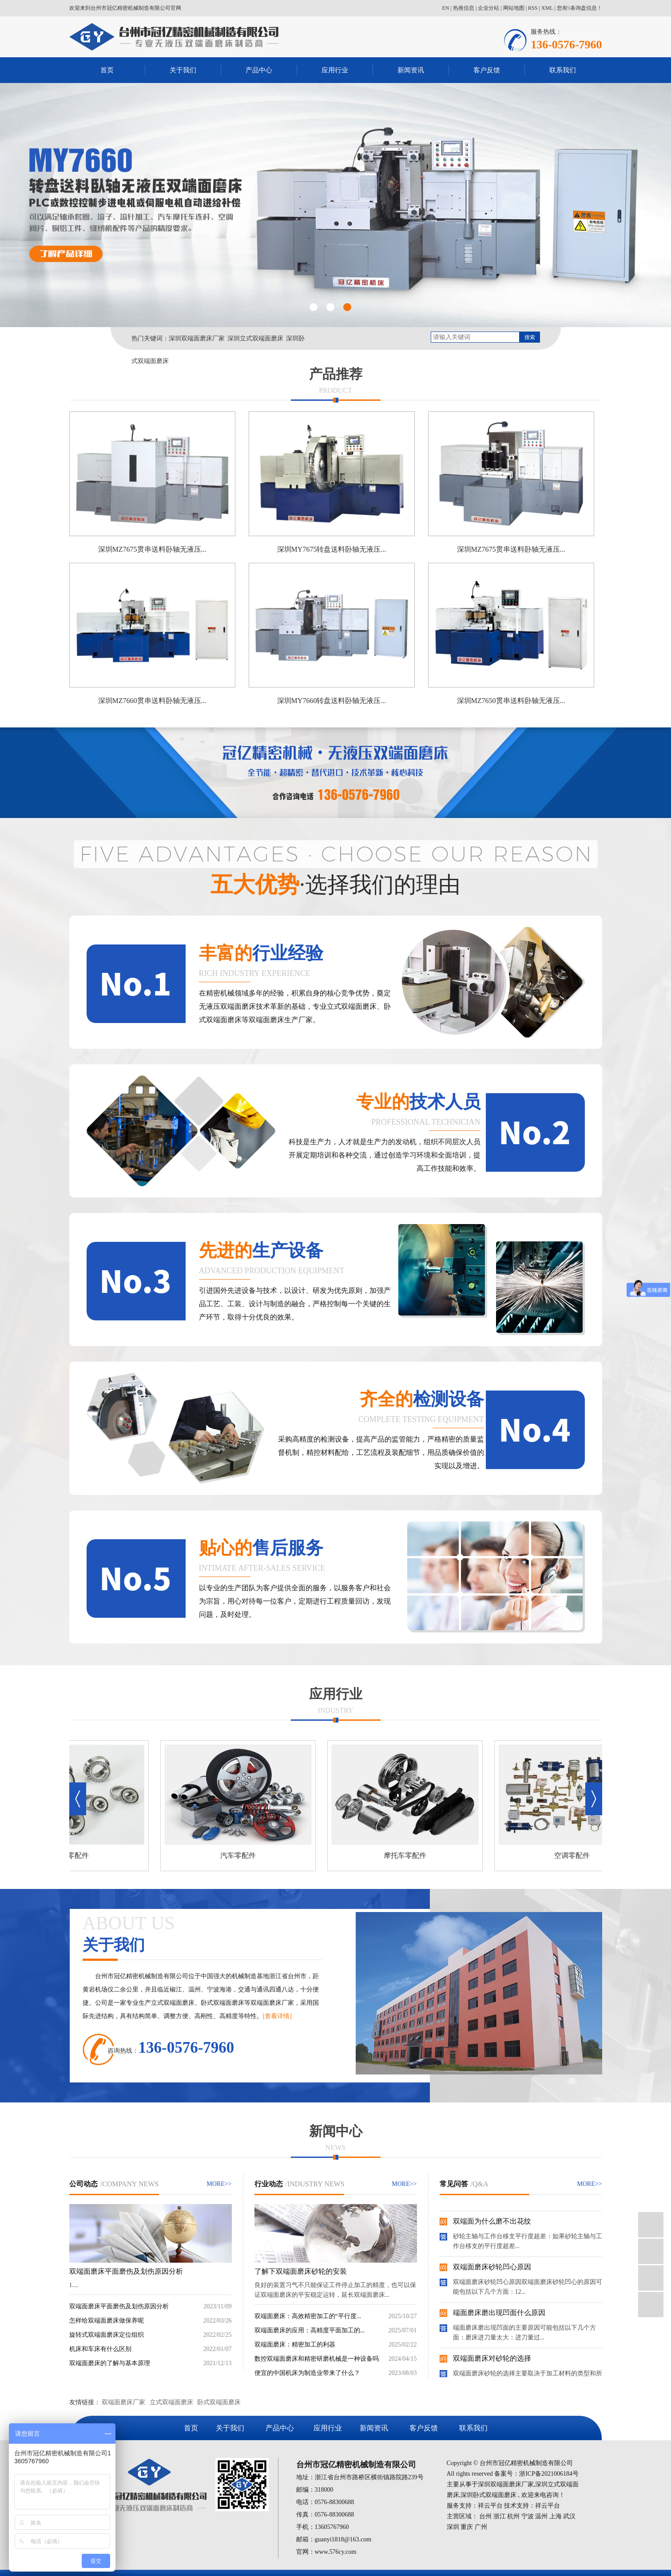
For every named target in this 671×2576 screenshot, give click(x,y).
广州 (481, 2527)
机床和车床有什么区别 (100, 2349)
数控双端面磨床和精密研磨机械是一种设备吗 (316, 2358)
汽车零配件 (240, 1855)
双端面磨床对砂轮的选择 (492, 2359)
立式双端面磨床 (171, 2402)
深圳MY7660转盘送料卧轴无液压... (331, 700)
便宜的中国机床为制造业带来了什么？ (307, 2373)
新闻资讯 (410, 70)
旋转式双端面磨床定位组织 (106, 2334)
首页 (107, 70)
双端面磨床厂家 (123, 2402)
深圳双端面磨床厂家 (197, 338)
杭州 (513, 2516)
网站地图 (513, 8)
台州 (485, 2516)
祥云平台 (490, 2505)
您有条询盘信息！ (579, 8)
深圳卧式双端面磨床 (488, 2495)
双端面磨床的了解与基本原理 (109, 2363)
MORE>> (218, 2184)
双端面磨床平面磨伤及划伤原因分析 (126, 2271)
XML (547, 8)
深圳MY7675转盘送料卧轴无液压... (331, 549)
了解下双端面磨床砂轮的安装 (300, 2271)
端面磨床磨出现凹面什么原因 (499, 2313)
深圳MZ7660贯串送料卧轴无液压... (152, 700)
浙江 (499, 2516)
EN (445, 8)
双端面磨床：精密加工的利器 (294, 2344)
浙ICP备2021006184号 (549, 2473)
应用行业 (335, 70)
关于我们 (183, 70)
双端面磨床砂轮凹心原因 (492, 2268)
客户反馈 (486, 70)
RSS (532, 8)
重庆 (467, 2527)
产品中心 (259, 70)
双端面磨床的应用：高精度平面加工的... (309, 2330)
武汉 (569, 2516)
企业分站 (488, 8)
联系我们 (562, 70)
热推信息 (463, 8)
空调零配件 (574, 1855)
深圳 (453, 2527)
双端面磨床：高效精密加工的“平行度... (307, 2316)
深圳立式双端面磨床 (255, 338)
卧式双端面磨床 (219, 2402)
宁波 (527, 2516)
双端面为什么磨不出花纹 (492, 2222)
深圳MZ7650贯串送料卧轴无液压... (511, 700)
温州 (541, 2516)
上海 (555, 2516)
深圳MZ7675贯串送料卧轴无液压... (152, 549)
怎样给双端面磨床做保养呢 (106, 2320)
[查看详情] (277, 2016)
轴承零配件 (73, 1855)
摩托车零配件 (406, 1855)
